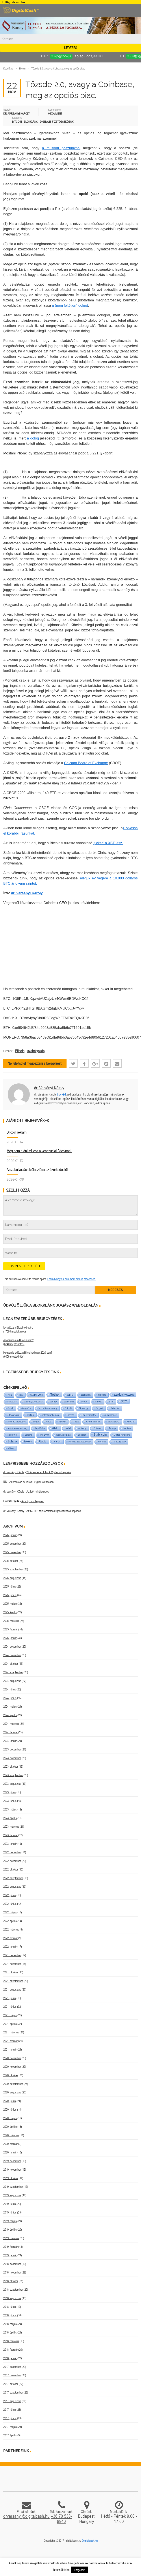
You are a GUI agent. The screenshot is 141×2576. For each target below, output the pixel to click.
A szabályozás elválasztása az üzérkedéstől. (38, 1169)
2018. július (9, 2306)
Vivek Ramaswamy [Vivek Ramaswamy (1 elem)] (48, 1408)
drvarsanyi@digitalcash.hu (26, 2516)
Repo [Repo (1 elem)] (48, 1421)
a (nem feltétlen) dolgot (70, 305)
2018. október (10, 2281)
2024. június (10, 1698)
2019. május (10, 2221)
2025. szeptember (13, 1569)
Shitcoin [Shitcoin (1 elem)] (98, 1428)
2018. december (12, 2264)
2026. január (10, 1535)
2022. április (10, 1921)
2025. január (10, 1638)
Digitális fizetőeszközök (56, 121)
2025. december (12, 1543)
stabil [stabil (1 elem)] (68, 1428)
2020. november (12, 2066)
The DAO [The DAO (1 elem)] (44, 1435)
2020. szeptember (13, 2084)
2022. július (9, 1895)
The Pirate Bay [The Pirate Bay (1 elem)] (89, 1415)
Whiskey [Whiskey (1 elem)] (82, 1428)
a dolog (33, 438)
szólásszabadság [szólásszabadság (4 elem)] (17, 1428)
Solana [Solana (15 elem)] (12, 1441)
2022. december (12, 1852)
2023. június (10, 1801)
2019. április (10, 2229)
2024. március (11, 1723)
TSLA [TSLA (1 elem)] (76, 1421)
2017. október (10, 2384)
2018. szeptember (13, 2289)
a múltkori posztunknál (61, 148)
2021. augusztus (12, 1989)
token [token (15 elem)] (28, 1441)
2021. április (10, 2023)
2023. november (12, 1758)
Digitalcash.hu (90, 2540)
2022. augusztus (12, 1886)
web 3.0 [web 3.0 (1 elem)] (130, 1421)
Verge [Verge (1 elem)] (36, 1421)
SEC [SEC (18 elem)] (124, 1401)
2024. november (12, 1655)
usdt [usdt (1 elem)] (111, 1401)
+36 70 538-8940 (61, 2518)
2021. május (10, 2015)
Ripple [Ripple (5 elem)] (42, 1441)
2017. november (12, 2375)
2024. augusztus (12, 1681)
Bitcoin (22, 68)
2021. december (12, 1955)
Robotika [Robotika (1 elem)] (115, 1408)
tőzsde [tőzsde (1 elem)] (10, 1408)
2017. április (10, 2435)
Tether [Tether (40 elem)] (55, 1394)
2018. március (11, 2341)
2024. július (9, 1689)
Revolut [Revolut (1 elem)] (62, 1421)
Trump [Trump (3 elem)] (112, 1428)
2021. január (10, 2049)
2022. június (10, 1903)
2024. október (10, 1663)
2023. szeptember (13, 1775)
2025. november (12, 1552)
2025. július (9, 1586)
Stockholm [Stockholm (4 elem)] (13, 1414)
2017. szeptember (13, 2392)
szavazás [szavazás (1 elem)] (12, 1401)
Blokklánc (31, 121)
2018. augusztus (12, 2298)
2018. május (10, 2324)
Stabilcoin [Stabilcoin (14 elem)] (100, 1434)
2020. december (12, 2058)
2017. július (9, 2409)
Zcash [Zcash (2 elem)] (84, 1401)
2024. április (10, 1715)
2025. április (10, 1612)
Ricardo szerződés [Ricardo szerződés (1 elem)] (16, 1421)
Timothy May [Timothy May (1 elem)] (119, 1441)
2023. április (10, 1818)
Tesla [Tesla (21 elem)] (30, 1415)
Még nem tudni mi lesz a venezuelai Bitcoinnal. (39, 1151)
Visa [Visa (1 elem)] (9, 1395)
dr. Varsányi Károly (27, 893)
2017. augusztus (12, 2401)
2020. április (10, 2126)
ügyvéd (61, 1094)
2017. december (12, 2366)
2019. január (10, 2255)
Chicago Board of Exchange (86, 763)
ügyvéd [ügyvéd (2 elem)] (70, 1415)
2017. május (10, 2426)
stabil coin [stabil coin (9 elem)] (36, 1394)
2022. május (10, 1912)
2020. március (11, 2135)
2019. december (12, 2161)
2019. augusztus (12, 2195)
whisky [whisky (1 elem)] (10, 1448)
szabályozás (36, 1051)
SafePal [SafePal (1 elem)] (28, 1435)
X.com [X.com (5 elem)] (57, 1441)
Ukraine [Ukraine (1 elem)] (102, 1441)
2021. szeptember (13, 1981)
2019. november (12, 2169)
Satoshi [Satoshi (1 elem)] (68, 1408)
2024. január (10, 1741)
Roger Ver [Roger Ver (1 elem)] (12, 1435)
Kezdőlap (8, 68)
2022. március (11, 1929)
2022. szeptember (13, 1878)
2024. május (10, 1706)
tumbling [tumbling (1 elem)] (102, 1395)
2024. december (12, 1646)
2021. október (10, 1972)
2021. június (10, 2006)
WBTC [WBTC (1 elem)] (70, 1395)
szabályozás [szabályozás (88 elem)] (123, 1394)
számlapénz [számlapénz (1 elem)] (113, 1421)
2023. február (10, 1835)
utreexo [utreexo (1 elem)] (98, 1401)
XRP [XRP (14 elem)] (55, 1428)
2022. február (10, 1938)
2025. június (10, 1595)
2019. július (9, 2204)
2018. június (10, 2315)
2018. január (10, 2358)
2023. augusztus (12, 1783)
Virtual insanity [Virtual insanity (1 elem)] (93, 1421)
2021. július (9, 1998)
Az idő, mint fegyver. (37, 1491)
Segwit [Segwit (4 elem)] (99, 1408)
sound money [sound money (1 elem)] (110, 1415)
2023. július (9, 1792)
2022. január (10, 1946)
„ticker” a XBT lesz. (108, 843)
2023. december (12, 1749)
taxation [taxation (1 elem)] (127, 1428)
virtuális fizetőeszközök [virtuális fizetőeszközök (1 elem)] (80, 1441)
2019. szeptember (13, 2186)
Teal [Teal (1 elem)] (21, 1395)
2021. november (12, 1963)
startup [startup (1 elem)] (53, 1401)
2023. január (10, 1843)
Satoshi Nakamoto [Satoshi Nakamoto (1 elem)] (50, 1415)
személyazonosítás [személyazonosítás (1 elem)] (33, 1401)
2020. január (10, 2152)
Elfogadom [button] (79, 2570)
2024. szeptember (13, 1672)
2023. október (10, 1766)
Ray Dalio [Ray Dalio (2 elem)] (40, 1428)
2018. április (10, 2332)
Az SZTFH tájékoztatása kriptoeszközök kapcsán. (54, 1511)
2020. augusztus (12, 2092)
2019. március (11, 2238)
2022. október (10, 1869)
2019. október (10, 2178)
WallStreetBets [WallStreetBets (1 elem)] (63, 1435)
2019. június (10, 2212)
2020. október (10, 2075)
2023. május (10, 1809)
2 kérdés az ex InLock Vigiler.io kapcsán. (48, 1472)
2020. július (9, 2101)
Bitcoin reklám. (17, 1132)
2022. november (12, 1861)
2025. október (10, 1560)
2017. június (10, 2418)
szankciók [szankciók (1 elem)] (86, 1395)
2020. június (10, 2109)
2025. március (11, 1621)
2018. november (12, 2272)
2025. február (10, 1629)
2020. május (10, 2118)
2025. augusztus (12, 1578)
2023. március (11, 1826)
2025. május (10, 1603)
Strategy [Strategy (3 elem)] (83, 1408)
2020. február (10, 2144)
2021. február (10, 2041)
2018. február (10, 2349)
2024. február (10, 1732)
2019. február (10, 2246)
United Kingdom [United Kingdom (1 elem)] (122, 1435)
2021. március (11, 2032)
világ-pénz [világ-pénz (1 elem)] (26, 1408)
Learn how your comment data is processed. (71, 1279)
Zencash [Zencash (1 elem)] (82, 1435)
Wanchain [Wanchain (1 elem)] (69, 1401)
